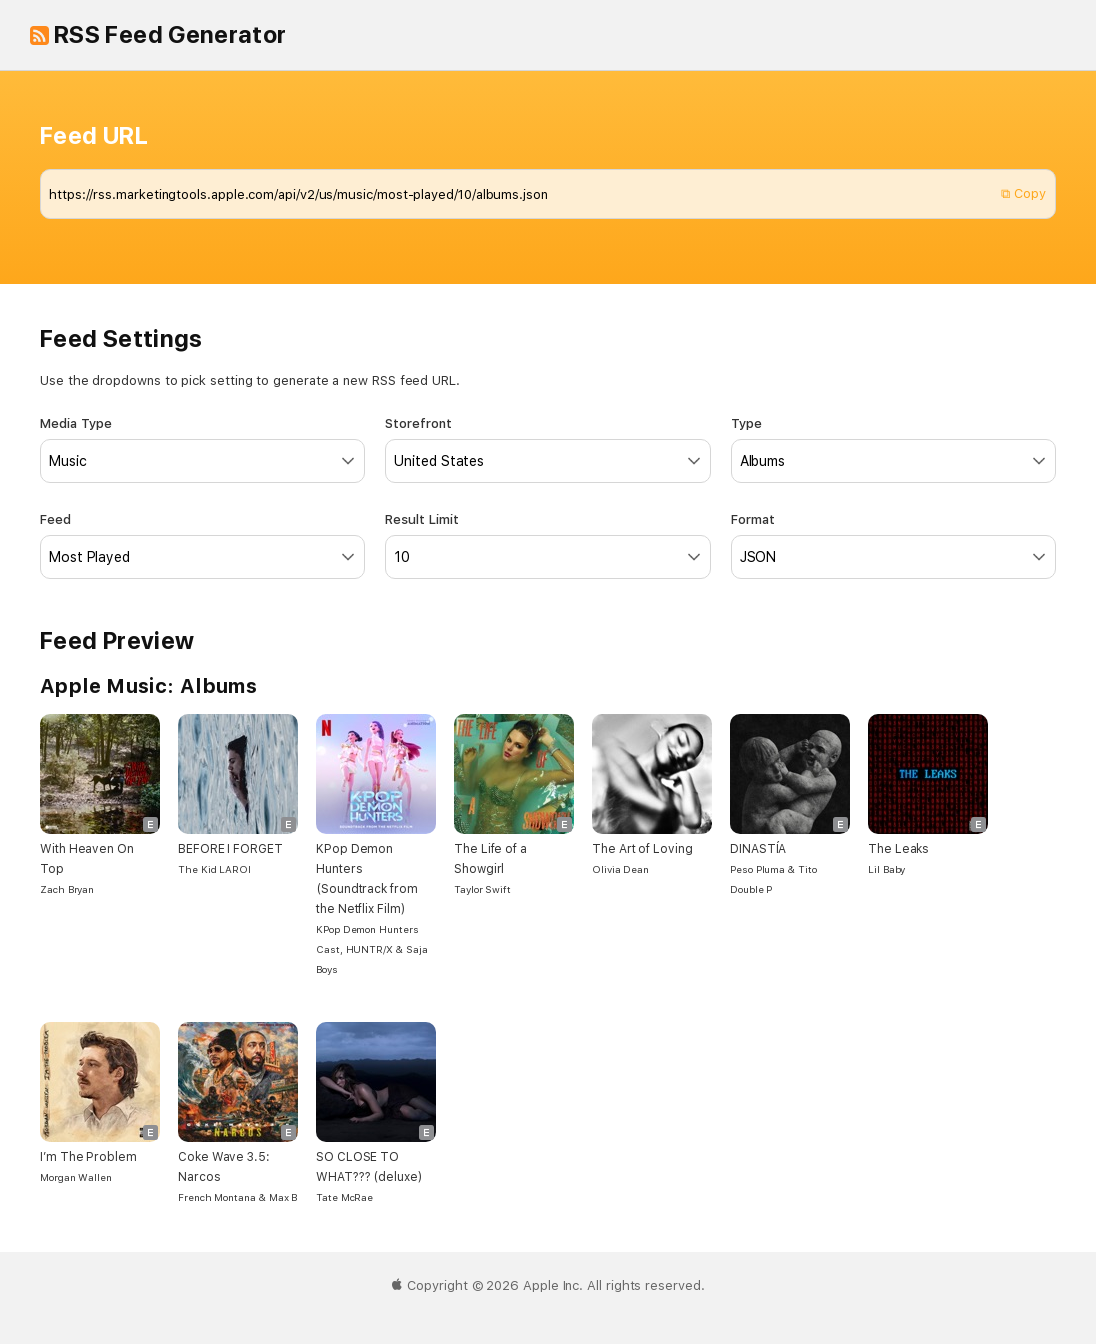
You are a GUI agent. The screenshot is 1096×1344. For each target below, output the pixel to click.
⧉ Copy (1023, 193)
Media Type (202, 449)
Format (893, 545)
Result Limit (547, 545)
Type (893, 449)
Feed (202, 545)
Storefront (547, 449)
